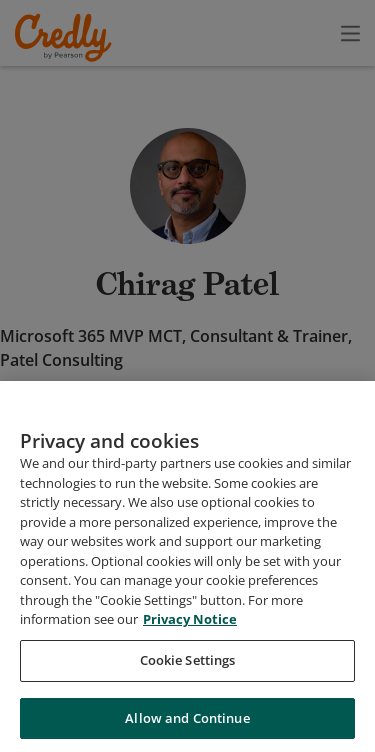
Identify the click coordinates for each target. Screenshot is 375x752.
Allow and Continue (187, 726)
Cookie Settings (188, 668)
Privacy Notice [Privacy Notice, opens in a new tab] (190, 628)
